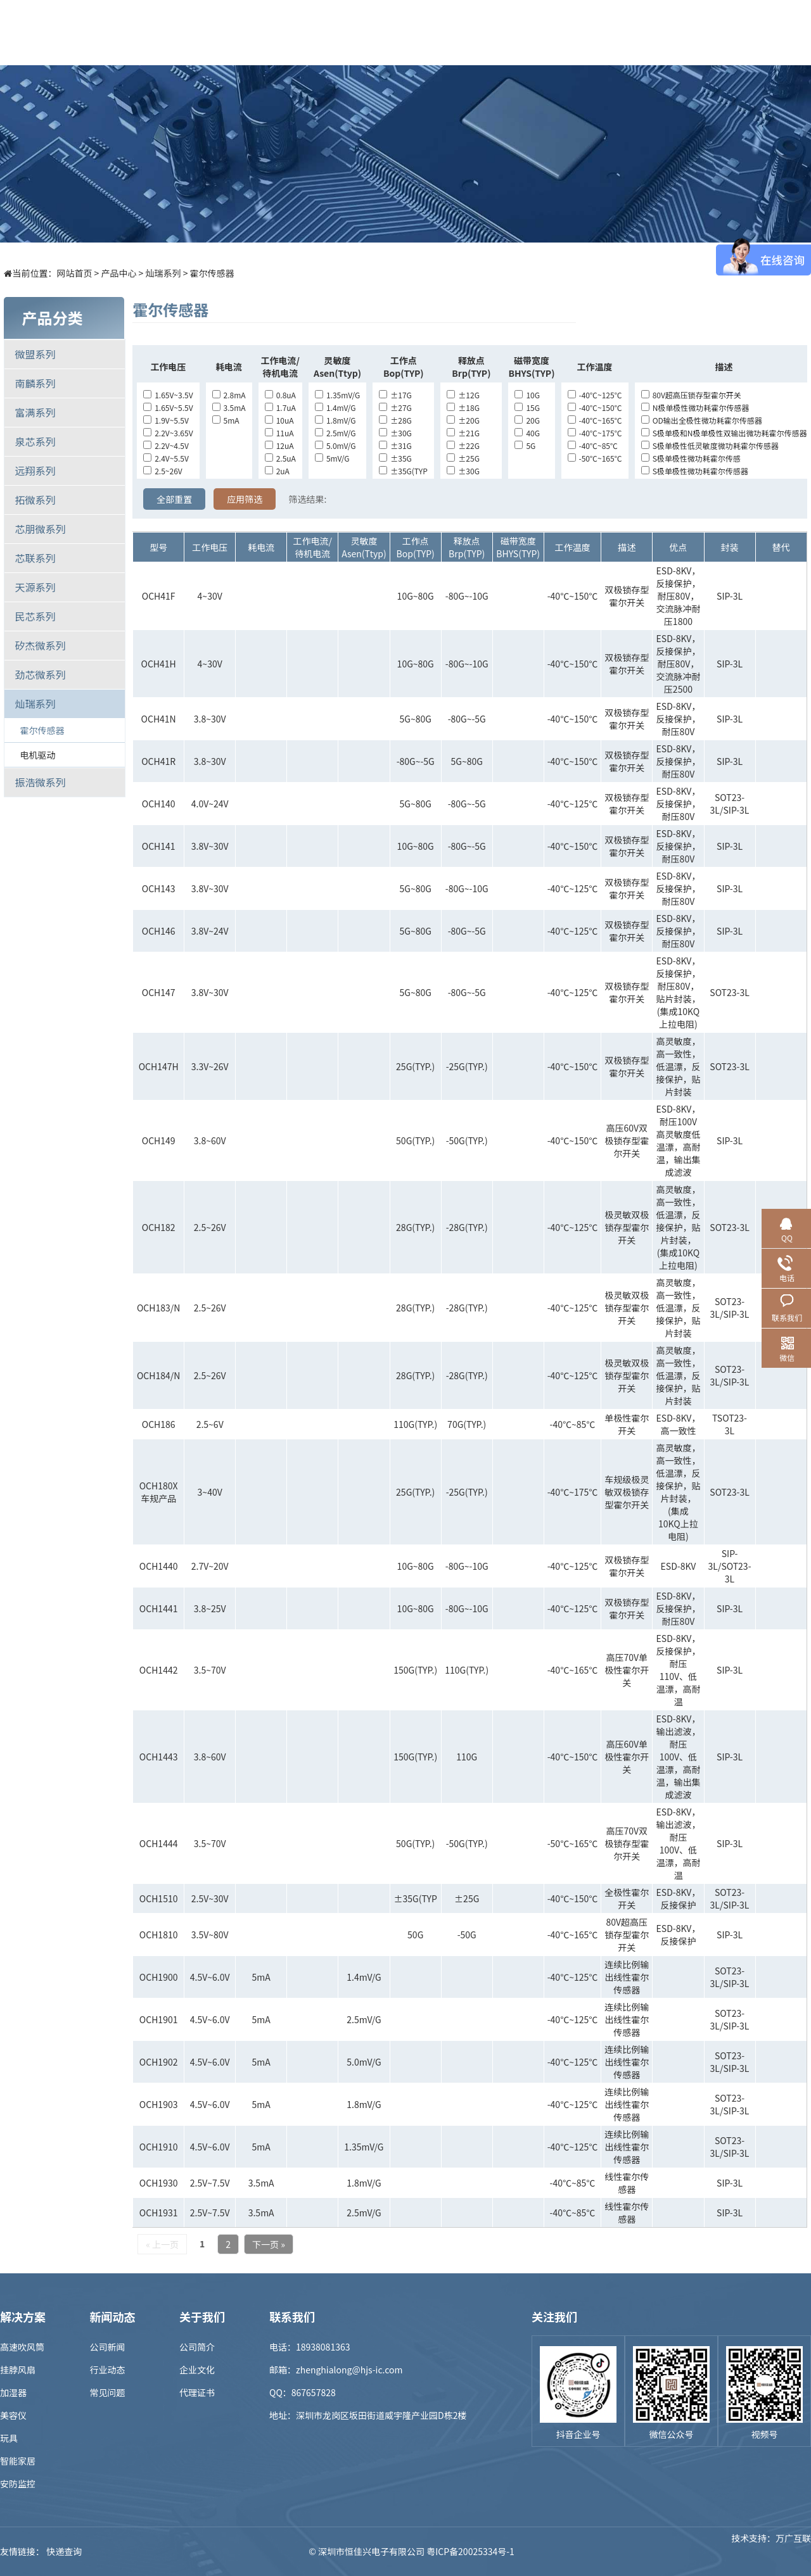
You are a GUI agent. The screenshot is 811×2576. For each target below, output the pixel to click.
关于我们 (625, 32)
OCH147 (159, 992)
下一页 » (268, 2244)
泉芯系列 (35, 441)
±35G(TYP (403, 470)
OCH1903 (158, 2104)
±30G (395, 432)
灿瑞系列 (163, 273)
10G (527, 394)
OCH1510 (158, 1898)
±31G (395, 445)
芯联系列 (35, 557)
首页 (207, 32)
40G (527, 432)
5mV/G (332, 458)
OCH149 (159, 1140)
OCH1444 (158, 1843)
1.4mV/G (335, 407)
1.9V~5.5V (166, 420)
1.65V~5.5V (168, 407)
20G (527, 420)
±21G (463, 432)
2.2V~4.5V (166, 445)
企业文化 (197, 2369)
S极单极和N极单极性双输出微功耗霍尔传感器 (724, 432)
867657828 (313, 2392)
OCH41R (158, 761)
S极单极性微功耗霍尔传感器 (694, 470)
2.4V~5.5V (166, 458)
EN (798, 32)
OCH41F (159, 596)
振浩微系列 (40, 782)
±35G (395, 458)
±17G (395, 394)
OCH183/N (158, 1307)
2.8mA (229, 394)
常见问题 (107, 2392)
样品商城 (416, 32)
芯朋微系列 (40, 528)
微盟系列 (35, 354)
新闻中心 (486, 32)
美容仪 (13, 2415)
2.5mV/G (335, 432)
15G (527, 407)
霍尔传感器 (212, 273)
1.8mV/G (335, 420)
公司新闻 (107, 2346)
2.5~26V (162, 470)
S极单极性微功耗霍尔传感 (691, 458)
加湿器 (13, 2392)
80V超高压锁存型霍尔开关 (691, 394)
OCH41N (158, 718)
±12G (463, 394)
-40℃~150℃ (595, 407)
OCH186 (159, 1424)
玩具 (9, 2438)
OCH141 (159, 846)
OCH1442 (158, 1670)
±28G (395, 420)
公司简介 (197, 2346)
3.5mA (229, 407)
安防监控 (17, 2483)
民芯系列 (35, 616)
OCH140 (159, 803)
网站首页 (74, 273)
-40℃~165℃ (595, 420)
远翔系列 (35, 470)
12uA (279, 445)
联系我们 (695, 32)
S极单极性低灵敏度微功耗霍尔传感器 (710, 445)
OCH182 (159, 1227)
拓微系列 (35, 499)
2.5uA (280, 458)
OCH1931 (158, 2212)
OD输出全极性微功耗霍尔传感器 (701, 420)
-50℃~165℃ (595, 458)
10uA (279, 420)
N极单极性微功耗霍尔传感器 (695, 407)
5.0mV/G (335, 445)
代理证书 (197, 2392)
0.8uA (280, 394)
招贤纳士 (555, 32)
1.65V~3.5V (168, 394)
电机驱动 (37, 754)
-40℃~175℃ (595, 432)
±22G (463, 445)
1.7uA (280, 407)
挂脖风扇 (17, 2369)
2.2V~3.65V (168, 432)
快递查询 (64, 2551)
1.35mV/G (337, 394)
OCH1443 (158, 1756)
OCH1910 (158, 2146)
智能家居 (17, 2460)
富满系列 (35, 412)
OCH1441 (158, 1608)
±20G (463, 420)
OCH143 (159, 888)
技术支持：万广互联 (771, 2551)
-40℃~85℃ (593, 445)
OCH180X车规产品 (158, 1492)
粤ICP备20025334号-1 (470, 2551)
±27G (395, 407)
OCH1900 (158, 1977)
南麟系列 (35, 383)
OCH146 (159, 931)
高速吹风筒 (22, 2346)
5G (524, 445)
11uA (279, 432)
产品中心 (277, 32)
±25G (463, 458)
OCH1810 (158, 1934)
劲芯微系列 (40, 674)
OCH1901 (158, 2019)
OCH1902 (158, 2061)
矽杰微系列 (40, 645)
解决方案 (346, 32)
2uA (277, 470)
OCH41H (158, 663)
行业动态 (107, 2369)
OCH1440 (158, 1566)
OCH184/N (158, 1375)
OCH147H (159, 1066)
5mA (225, 420)
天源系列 (35, 587)
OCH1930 (158, 2182)
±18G (463, 407)
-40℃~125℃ (595, 394)
